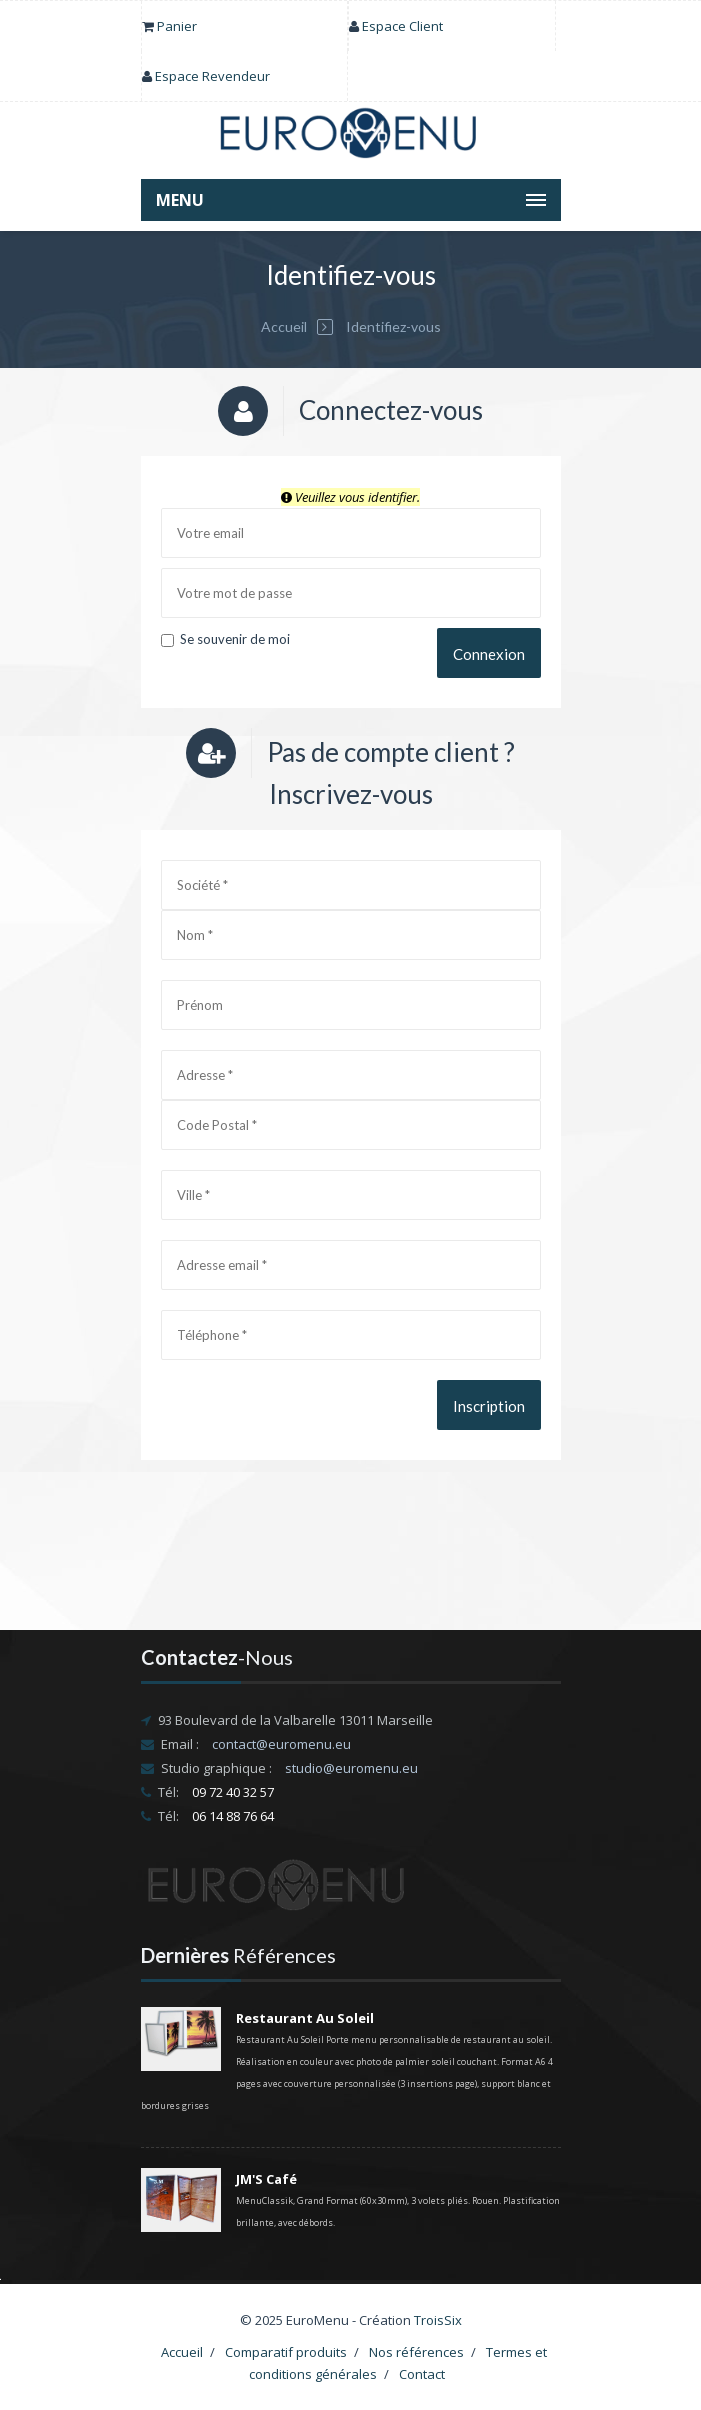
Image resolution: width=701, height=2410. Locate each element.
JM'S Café (266, 2179)
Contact (422, 2374)
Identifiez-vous (392, 326)
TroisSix (438, 2320)
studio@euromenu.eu (351, 1768)
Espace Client (402, 26)
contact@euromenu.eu (281, 1744)
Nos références (416, 2352)
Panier (177, 26)
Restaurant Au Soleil (305, 2018)
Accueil (284, 326)
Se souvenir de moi (225, 639)
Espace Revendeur (212, 76)
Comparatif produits (286, 2352)
